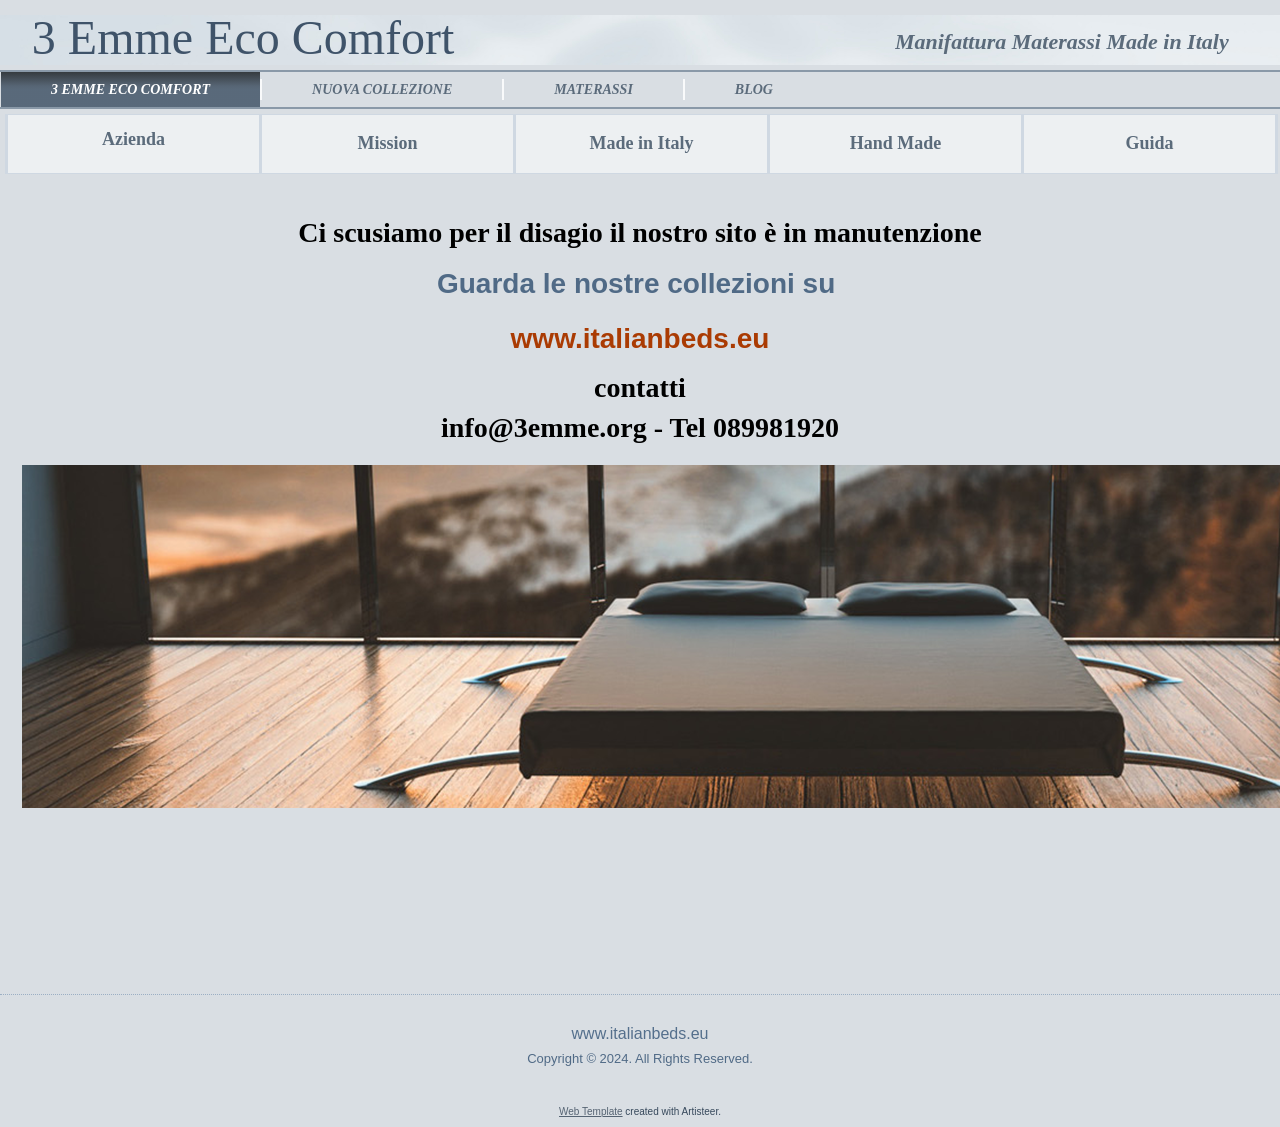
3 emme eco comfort (130, 89)
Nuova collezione (382, 89)
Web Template (591, 1111)
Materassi (593, 89)
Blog (754, 89)
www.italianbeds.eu (640, 338)
